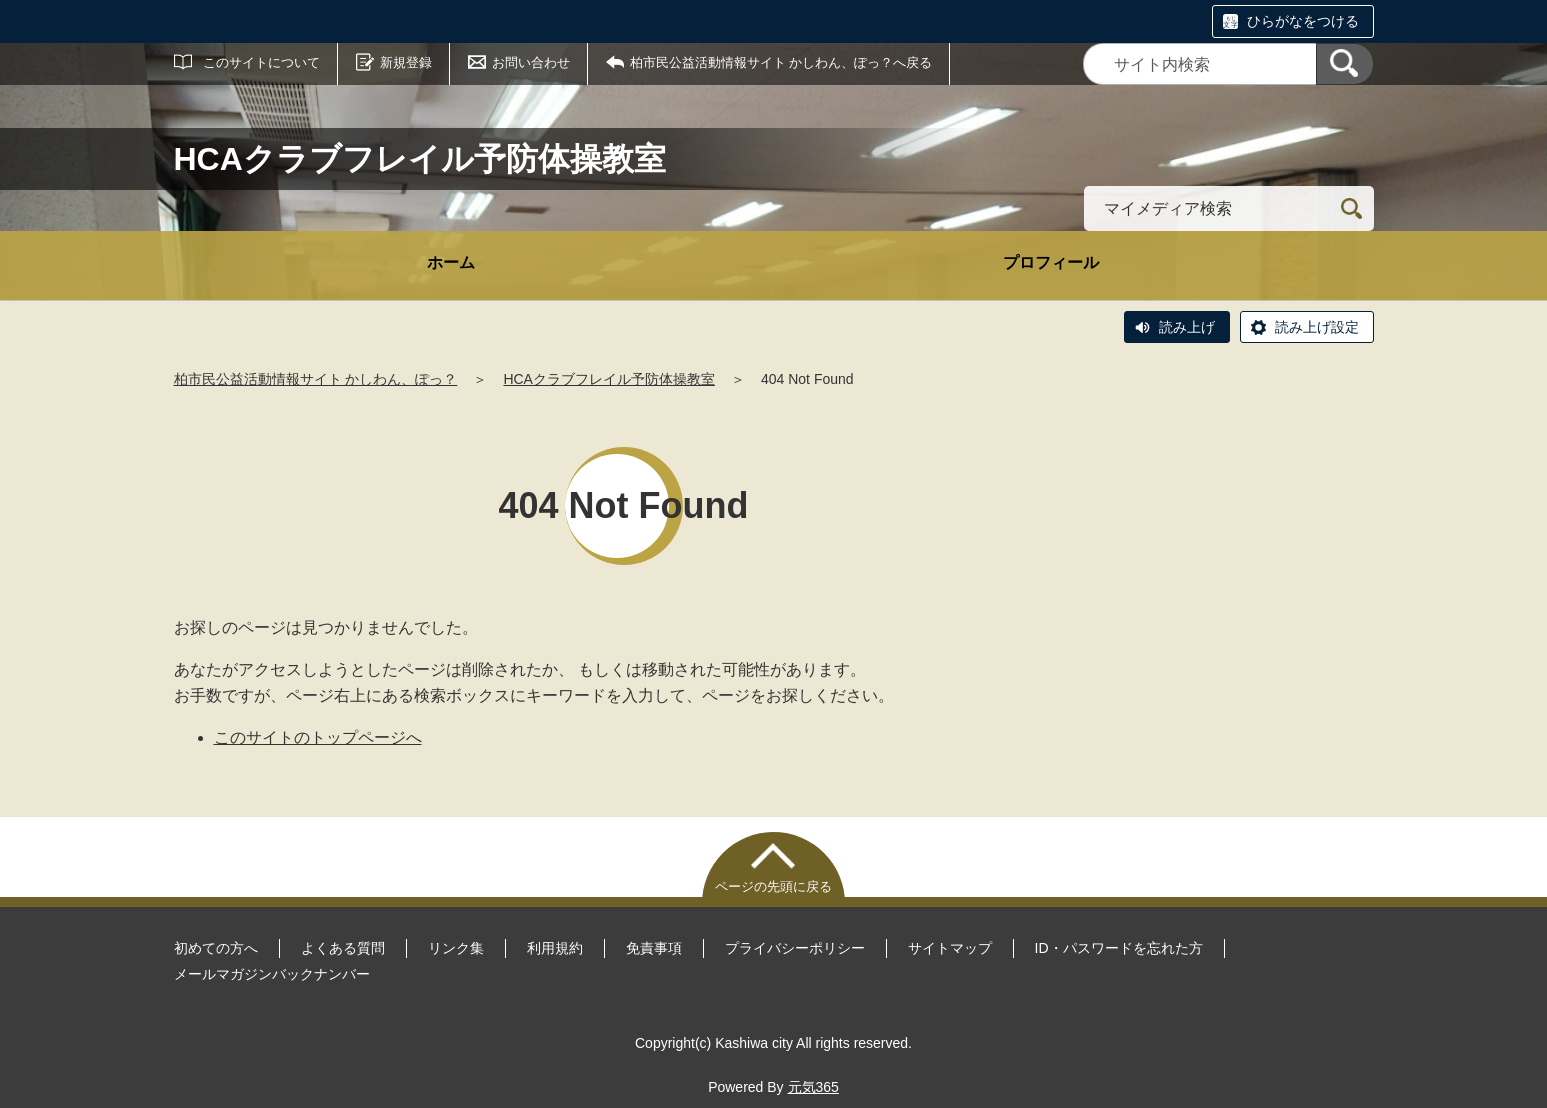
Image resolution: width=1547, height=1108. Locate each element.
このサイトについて (261, 62)
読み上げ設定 (1317, 327)
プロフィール (1051, 262)
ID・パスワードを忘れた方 (1119, 948)
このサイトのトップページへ (318, 737)
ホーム (451, 262)
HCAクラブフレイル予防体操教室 (609, 379)
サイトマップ (950, 948)
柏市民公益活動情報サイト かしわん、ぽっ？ (316, 379)
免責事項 (654, 948)
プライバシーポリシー (795, 948)
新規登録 (406, 62)
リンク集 (456, 948)
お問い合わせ (531, 62)
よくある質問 (343, 948)
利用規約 (555, 948)
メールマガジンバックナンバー (272, 974)
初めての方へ (216, 948)
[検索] (1345, 64)
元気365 (813, 1087)
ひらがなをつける (1303, 21)
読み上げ (1187, 327)
